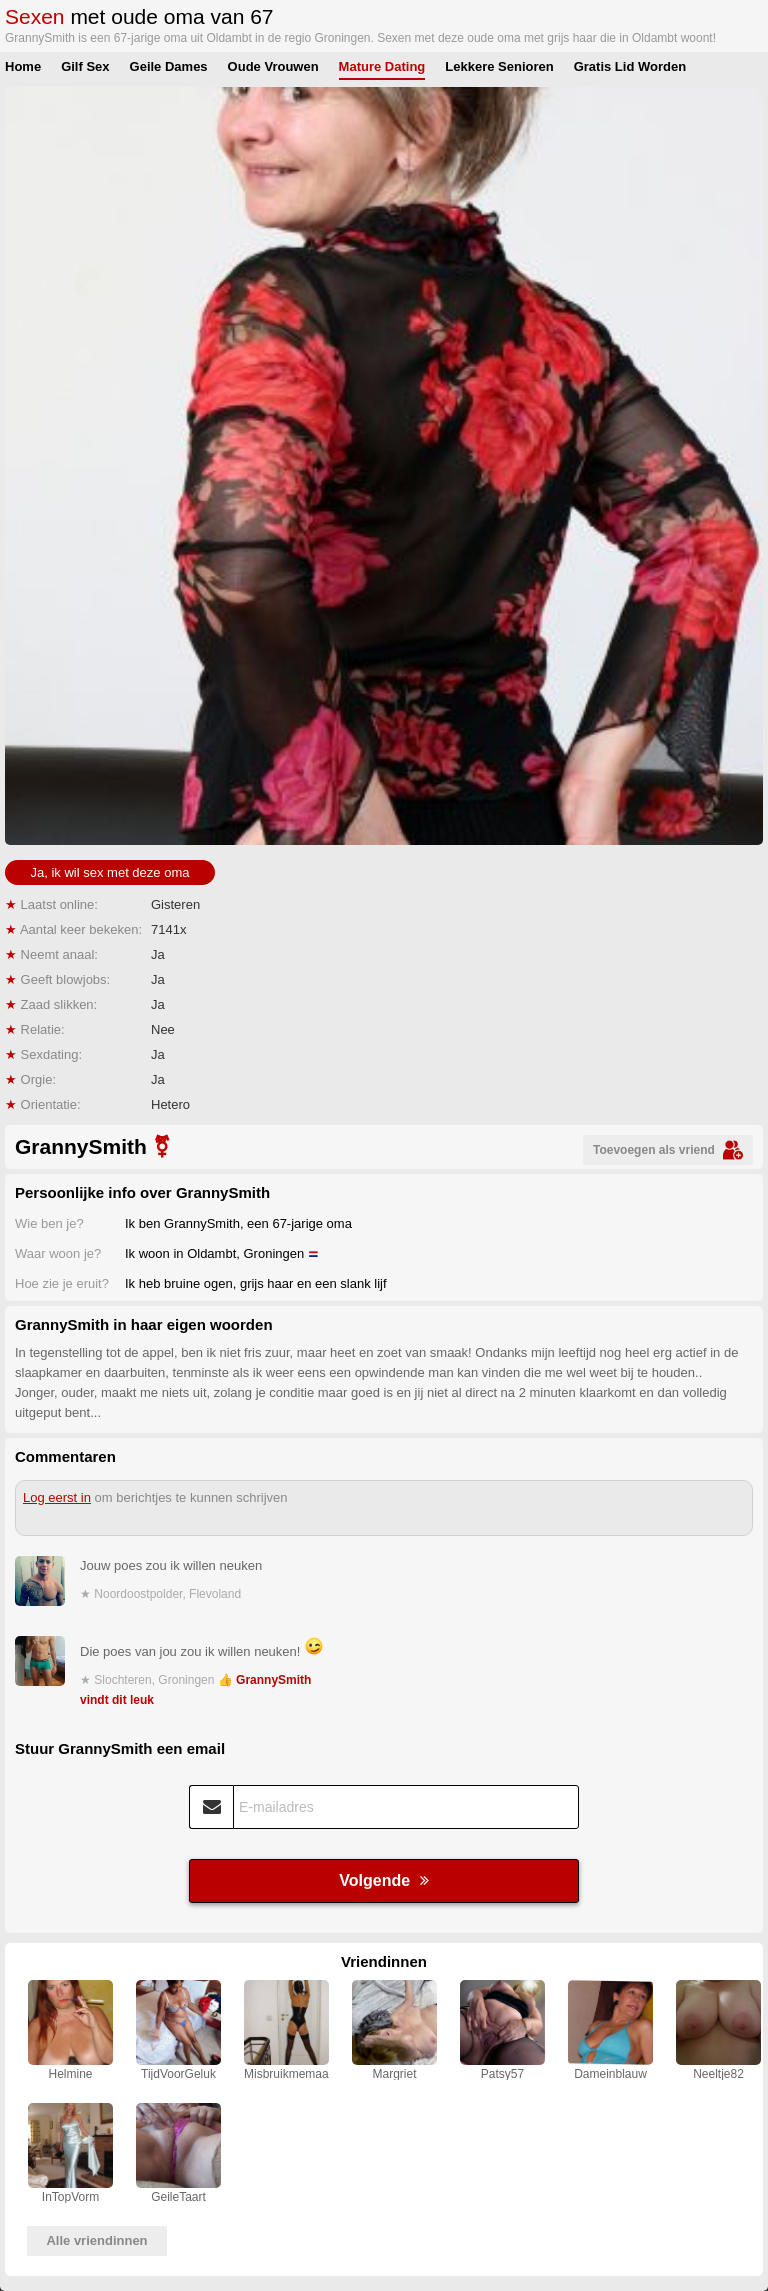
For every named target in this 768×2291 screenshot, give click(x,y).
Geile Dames (169, 66)
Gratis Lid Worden (630, 66)
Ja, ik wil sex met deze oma (110, 872)
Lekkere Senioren (499, 66)
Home (23, 66)
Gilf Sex (85, 66)
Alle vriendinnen (96, 2240)
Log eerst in (57, 1497)
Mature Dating (382, 66)
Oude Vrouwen (273, 66)
